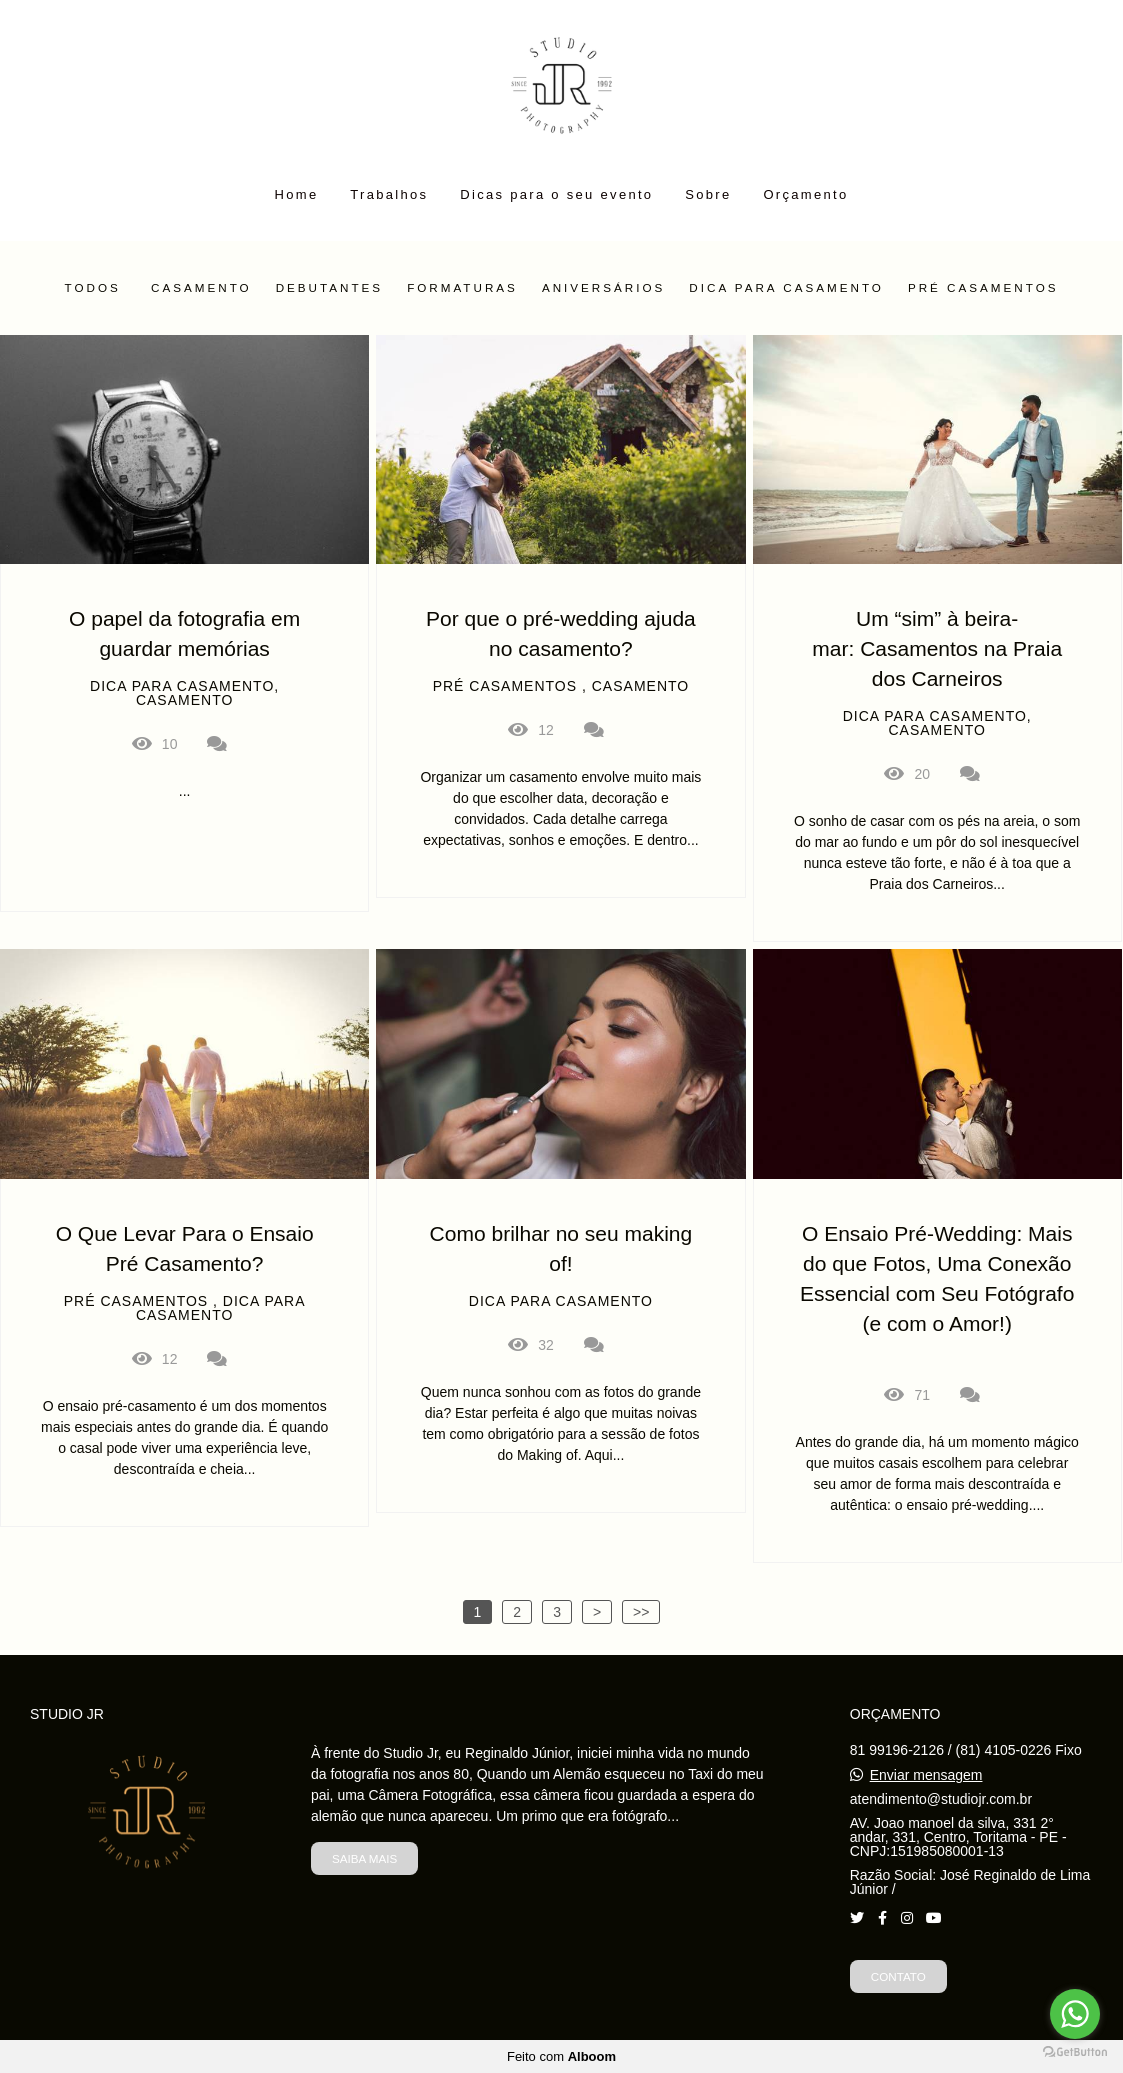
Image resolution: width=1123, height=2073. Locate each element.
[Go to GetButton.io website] (1075, 2052)
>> (641, 1612)
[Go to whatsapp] (1075, 2014)
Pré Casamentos (983, 288)
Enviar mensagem (926, 1775)
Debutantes (330, 288)
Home (297, 194)
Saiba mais (364, 1858)
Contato (898, 1976)
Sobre (708, 194)
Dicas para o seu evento (556, 194)
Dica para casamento (786, 288)
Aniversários (603, 288)
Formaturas (462, 288)
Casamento (201, 288)
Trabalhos (389, 194)
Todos (93, 288)
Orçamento (805, 194)
